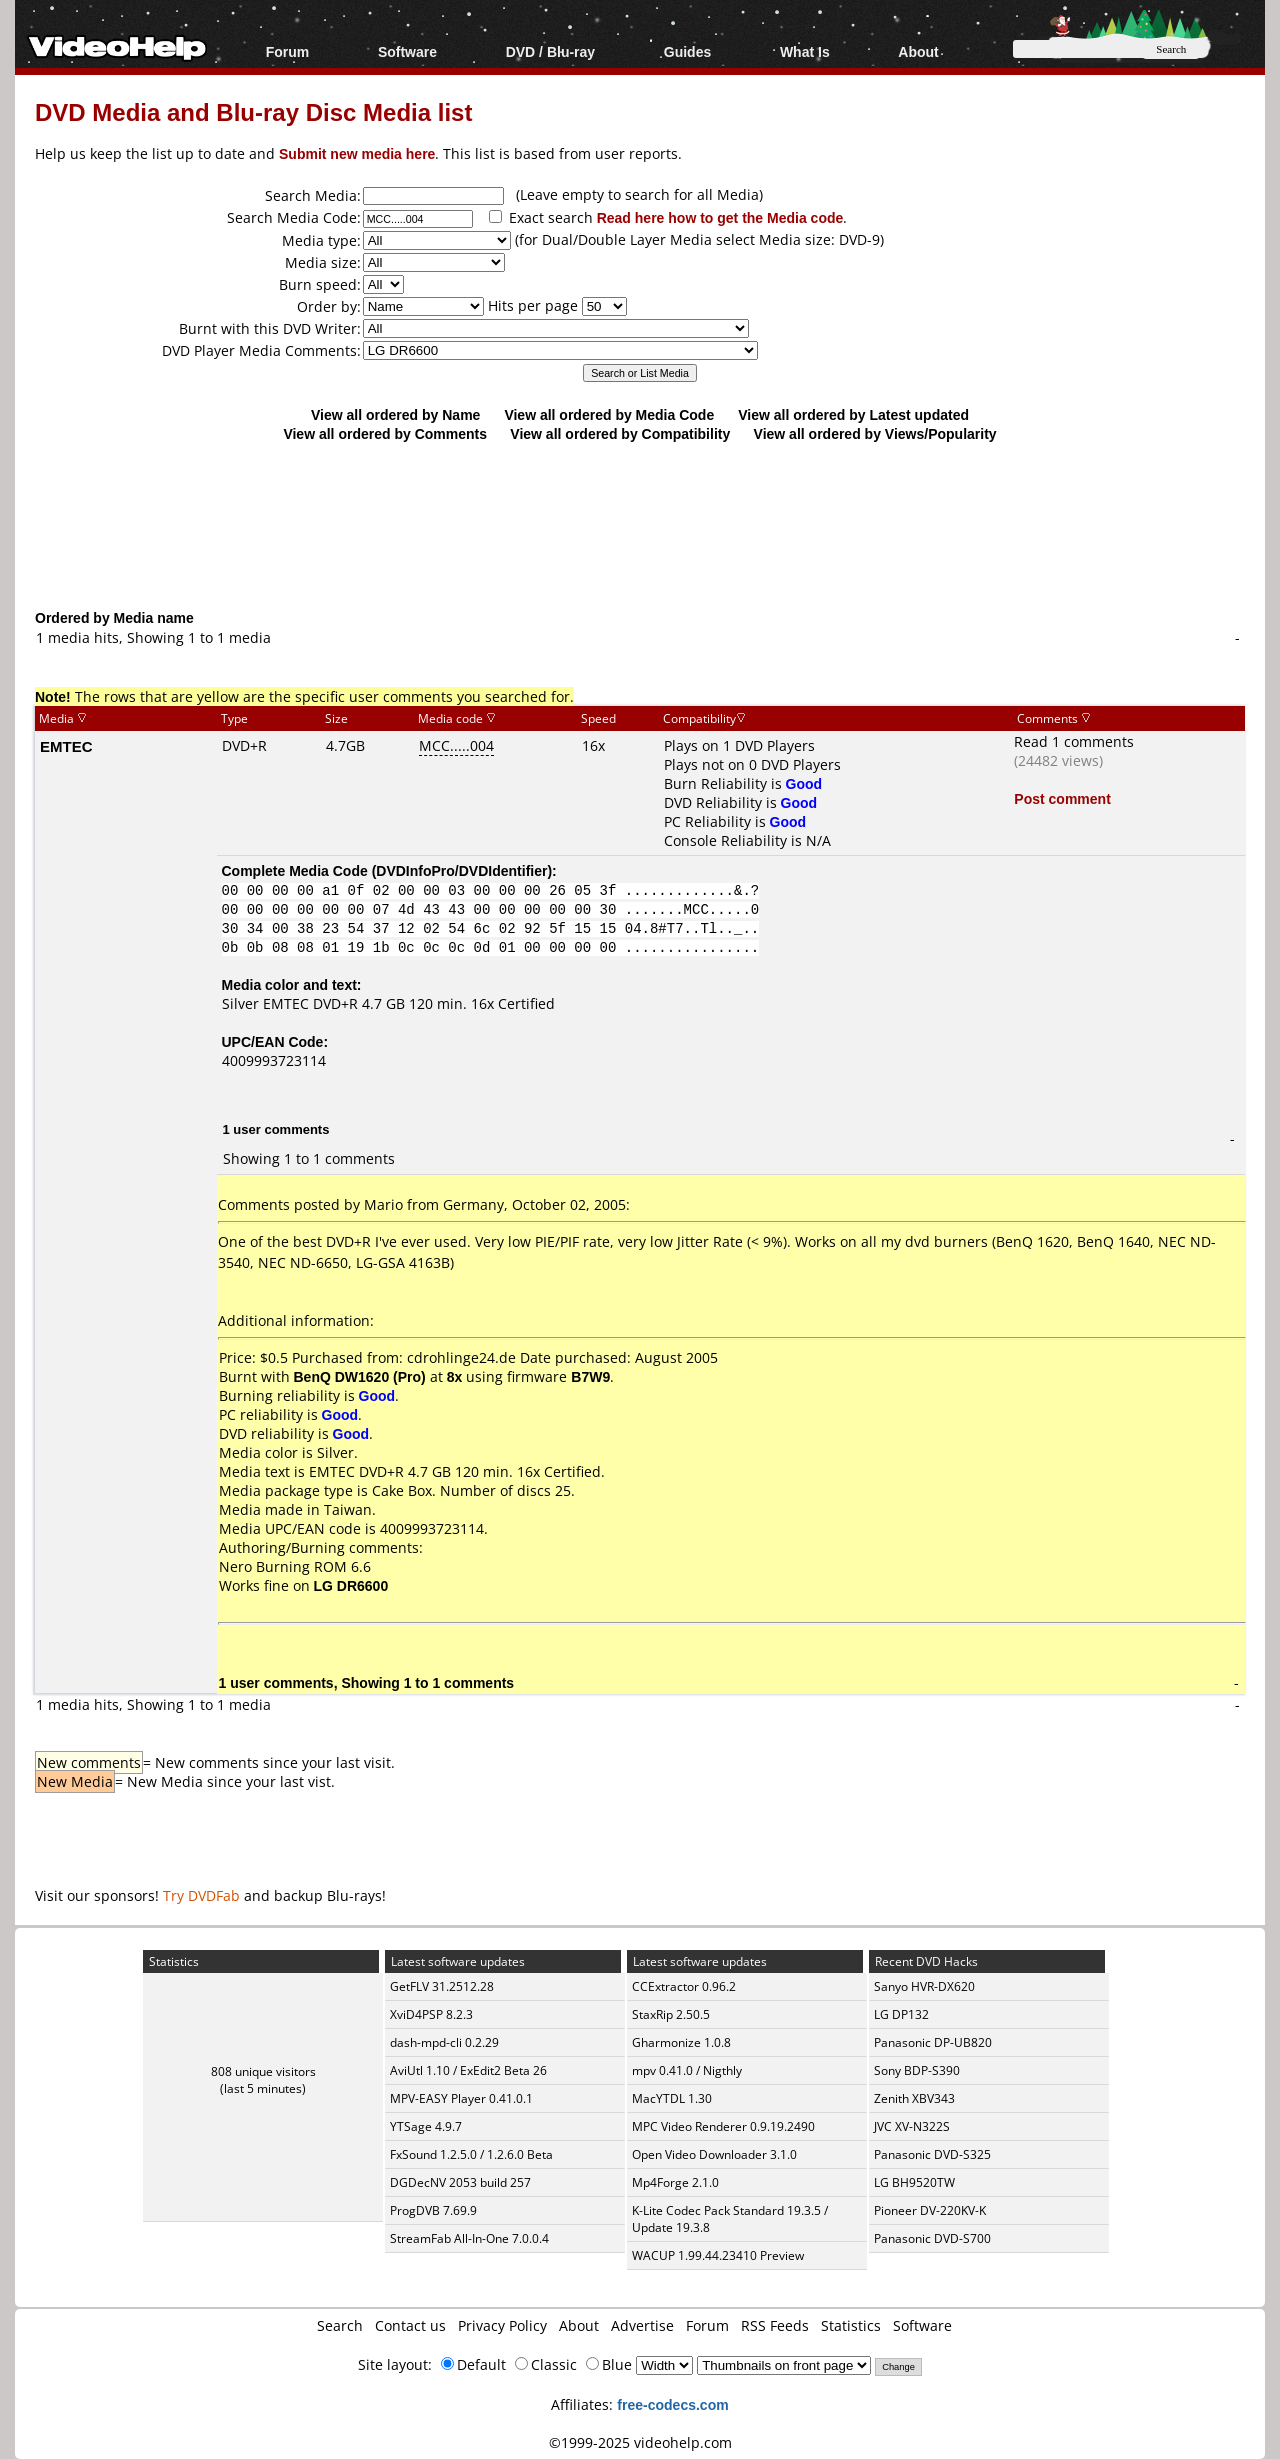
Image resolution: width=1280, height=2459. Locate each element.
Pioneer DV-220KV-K (930, 2210)
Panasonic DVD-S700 (932, 2238)
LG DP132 (901, 2014)
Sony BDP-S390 (917, 2070)
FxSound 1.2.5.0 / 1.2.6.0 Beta (471, 2154)
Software (407, 51)
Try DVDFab (201, 1895)
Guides (687, 51)
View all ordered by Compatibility (620, 433)
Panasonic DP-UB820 (933, 2042)
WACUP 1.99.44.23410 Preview (718, 2255)
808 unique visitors (263, 2071)
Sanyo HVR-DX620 (924, 1986)
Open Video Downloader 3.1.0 (714, 2154)
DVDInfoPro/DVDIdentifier (461, 870)
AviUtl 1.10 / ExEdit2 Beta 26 (468, 2070)
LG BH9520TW (914, 2182)
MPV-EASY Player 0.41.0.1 (461, 2098)
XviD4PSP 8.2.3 (431, 2014)
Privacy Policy (502, 2325)
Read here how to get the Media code (720, 217)
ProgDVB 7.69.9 (433, 2210)
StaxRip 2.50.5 (671, 2014)
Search (340, 2325)
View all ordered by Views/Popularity (875, 433)
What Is (805, 51)
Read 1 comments (1074, 741)
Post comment (1062, 798)
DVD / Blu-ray (550, 51)
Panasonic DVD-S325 (932, 2154)
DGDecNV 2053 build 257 (460, 2182)
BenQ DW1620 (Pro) (360, 1376)
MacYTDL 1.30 (672, 2098)
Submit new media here (357, 153)
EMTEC (66, 746)
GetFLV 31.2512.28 (442, 1986)
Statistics (851, 2325)
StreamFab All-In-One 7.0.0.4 (469, 2238)
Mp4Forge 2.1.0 (675, 2182)
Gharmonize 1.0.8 (681, 2042)
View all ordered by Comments (385, 433)
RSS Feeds (775, 2325)
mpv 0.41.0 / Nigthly (687, 2070)
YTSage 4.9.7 (426, 2126)
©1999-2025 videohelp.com (640, 2442)
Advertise (642, 2325)
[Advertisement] (640, 525)
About (918, 51)
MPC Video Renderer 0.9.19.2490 (723, 2126)
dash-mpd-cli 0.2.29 (444, 2042)
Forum (288, 51)
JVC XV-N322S (912, 2126)
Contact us (410, 2325)
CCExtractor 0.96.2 (684, 1986)
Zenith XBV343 (914, 2098)
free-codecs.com (672, 2404)
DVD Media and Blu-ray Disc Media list (253, 111)
